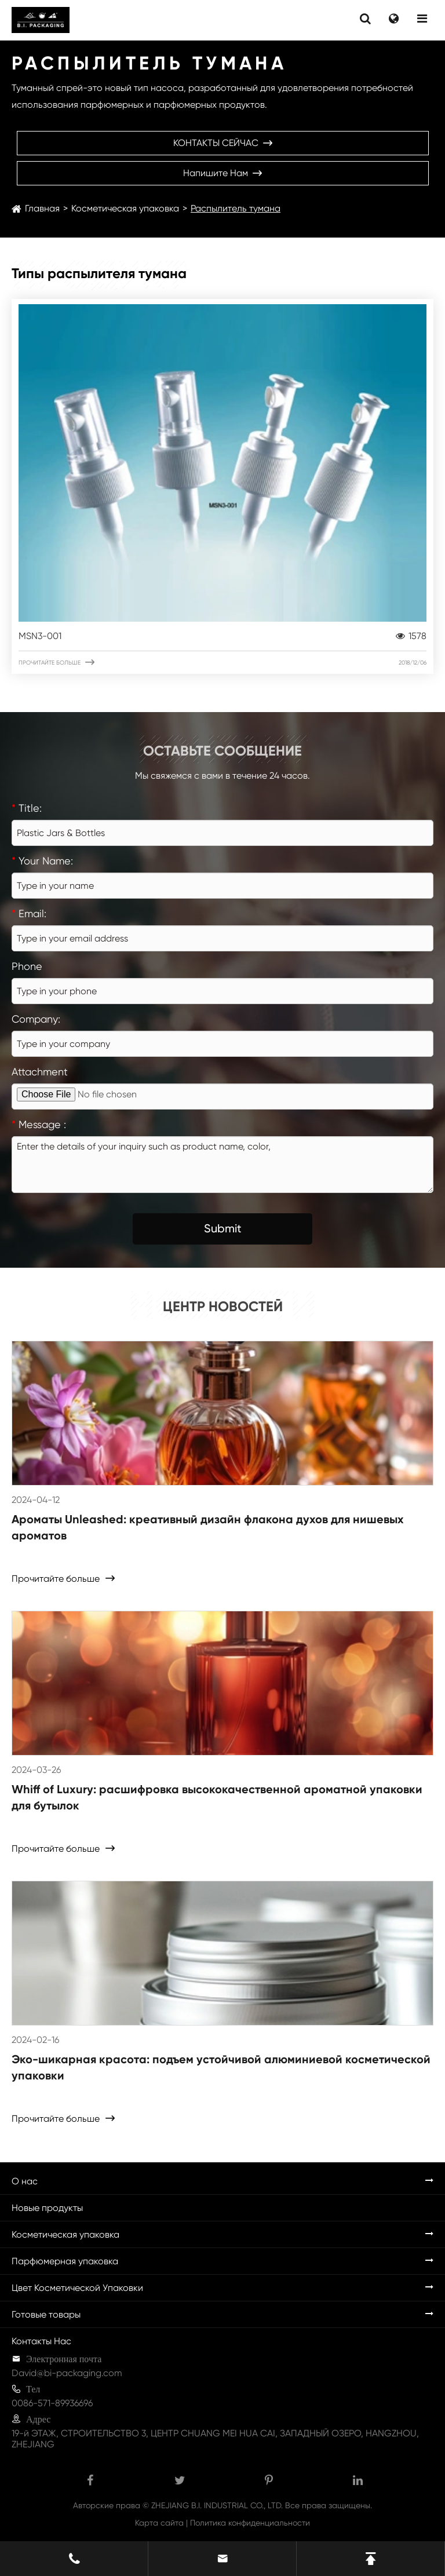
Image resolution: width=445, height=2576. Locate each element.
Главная (42, 208)
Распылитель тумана (235, 208)
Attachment (40, 1072)
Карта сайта (159, 2522)
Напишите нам (222, 172)
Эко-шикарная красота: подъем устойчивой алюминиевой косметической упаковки (221, 2067)
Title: (27, 808)
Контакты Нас (41, 2341)
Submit (223, 1228)
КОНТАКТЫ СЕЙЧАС (222, 142)
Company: (36, 1019)
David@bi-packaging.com (67, 2372)
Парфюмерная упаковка (65, 2261)
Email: (29, 913)
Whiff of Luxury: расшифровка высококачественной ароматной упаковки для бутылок (217, 1797)
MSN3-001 (222, 635)
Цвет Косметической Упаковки (77, 2287)
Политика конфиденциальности (250, 2522)
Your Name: (42, 861)
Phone (27, 966)
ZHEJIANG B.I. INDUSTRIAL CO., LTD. (217, 2505)
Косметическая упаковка (125, 208)
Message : (39, 1124)
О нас (25, 2181)
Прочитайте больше (222, 662)
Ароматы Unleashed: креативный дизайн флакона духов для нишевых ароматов (208, 1527)
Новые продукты (47, 2207)
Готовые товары (46, 2314)
